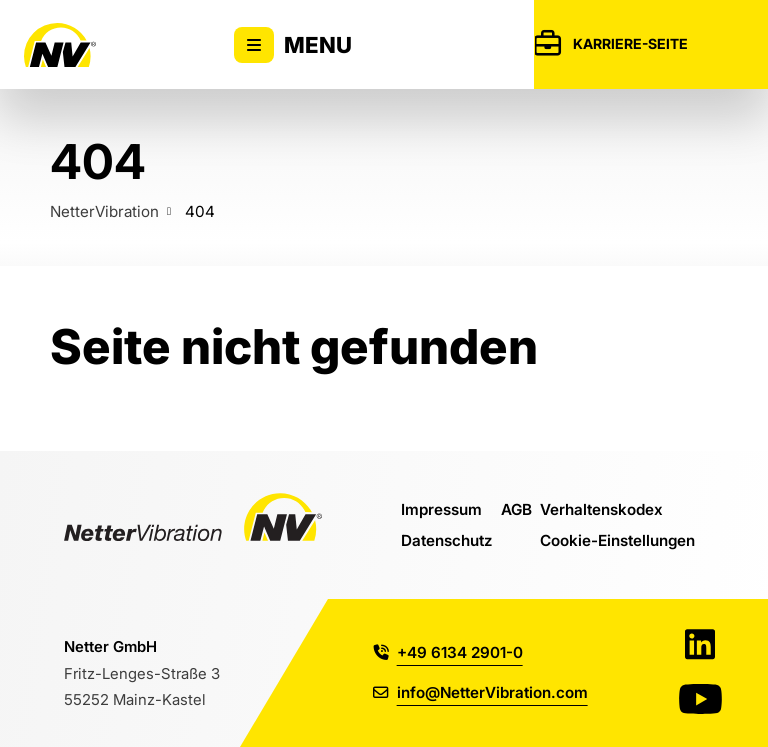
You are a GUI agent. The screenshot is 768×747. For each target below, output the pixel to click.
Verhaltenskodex (601, 509)
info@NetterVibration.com (480, 692)
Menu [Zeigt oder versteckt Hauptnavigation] (293, 45)
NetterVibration (104, 211)
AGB (516, 509)
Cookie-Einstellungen (617, 540)
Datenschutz (446, 540)
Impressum (441, 509)
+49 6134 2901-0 (448, 652)
